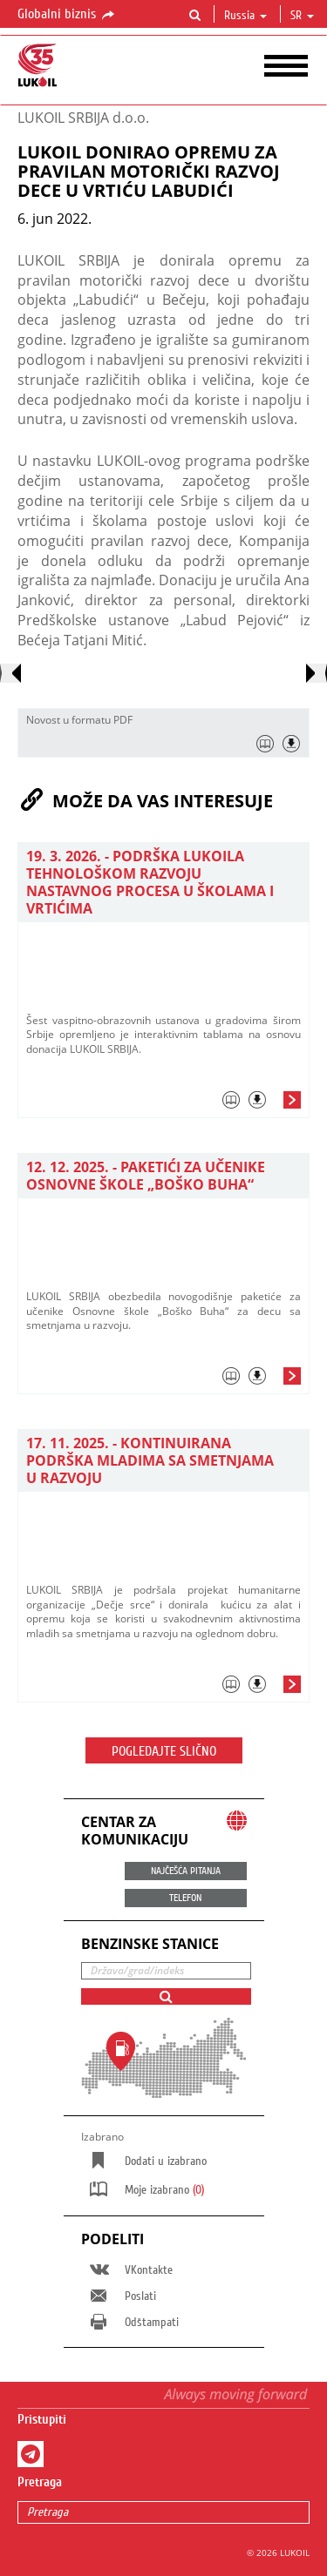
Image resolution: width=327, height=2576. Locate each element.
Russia (245, 16)
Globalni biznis (67, 15)
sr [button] (302, 16)
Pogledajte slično (164, 1751)
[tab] (163, 1104)
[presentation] (10, 673)
